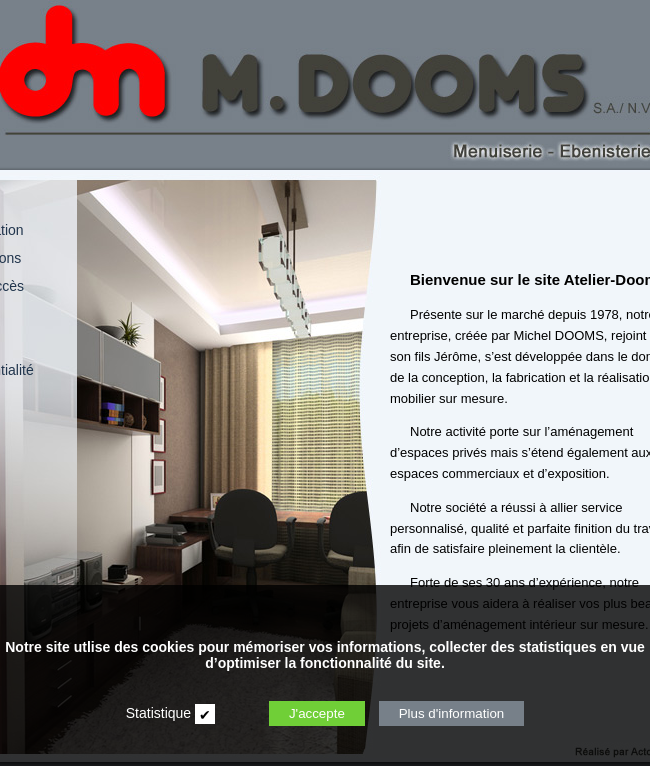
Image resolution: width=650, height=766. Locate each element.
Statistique (158, 713)
